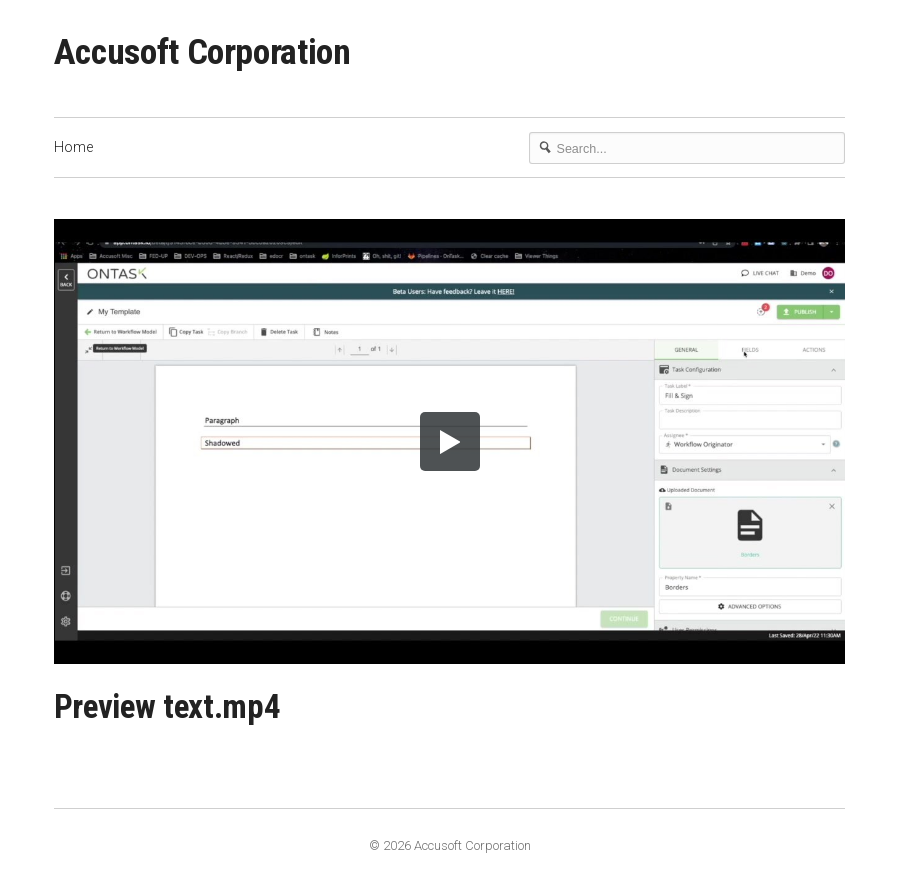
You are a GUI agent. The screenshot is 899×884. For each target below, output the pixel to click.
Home (73, 147)
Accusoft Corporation (202, 52)
